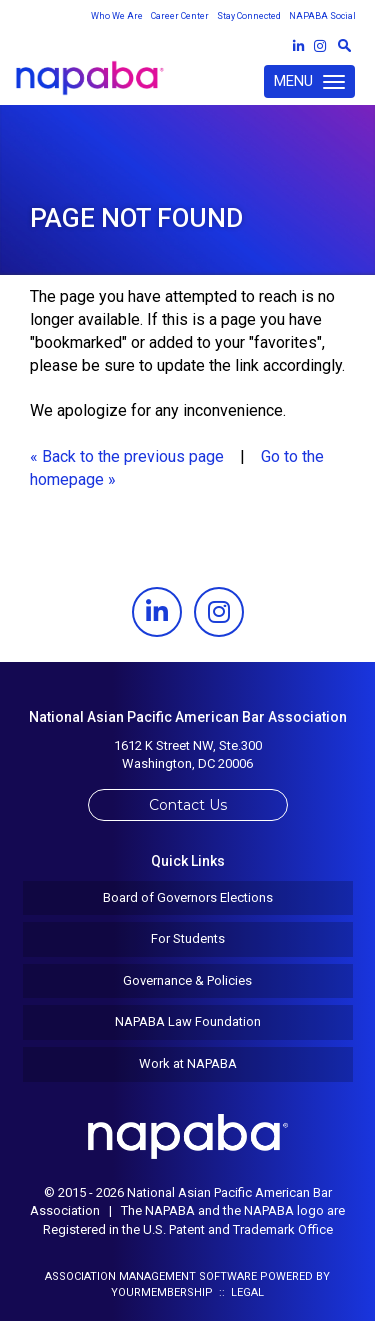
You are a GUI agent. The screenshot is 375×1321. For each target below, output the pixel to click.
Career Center (180, 16)
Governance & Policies (187, 980)
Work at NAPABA (188, 1063)
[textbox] (344, 45)
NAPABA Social (322, 16)
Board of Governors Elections (188, 897)
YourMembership (162, 1292)
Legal (247, 1292)
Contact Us (188, 805)
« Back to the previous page (127, 456)
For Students (188, 938)
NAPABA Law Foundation (188, 1021)
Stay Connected (249, 16)
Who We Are (117, 16)
